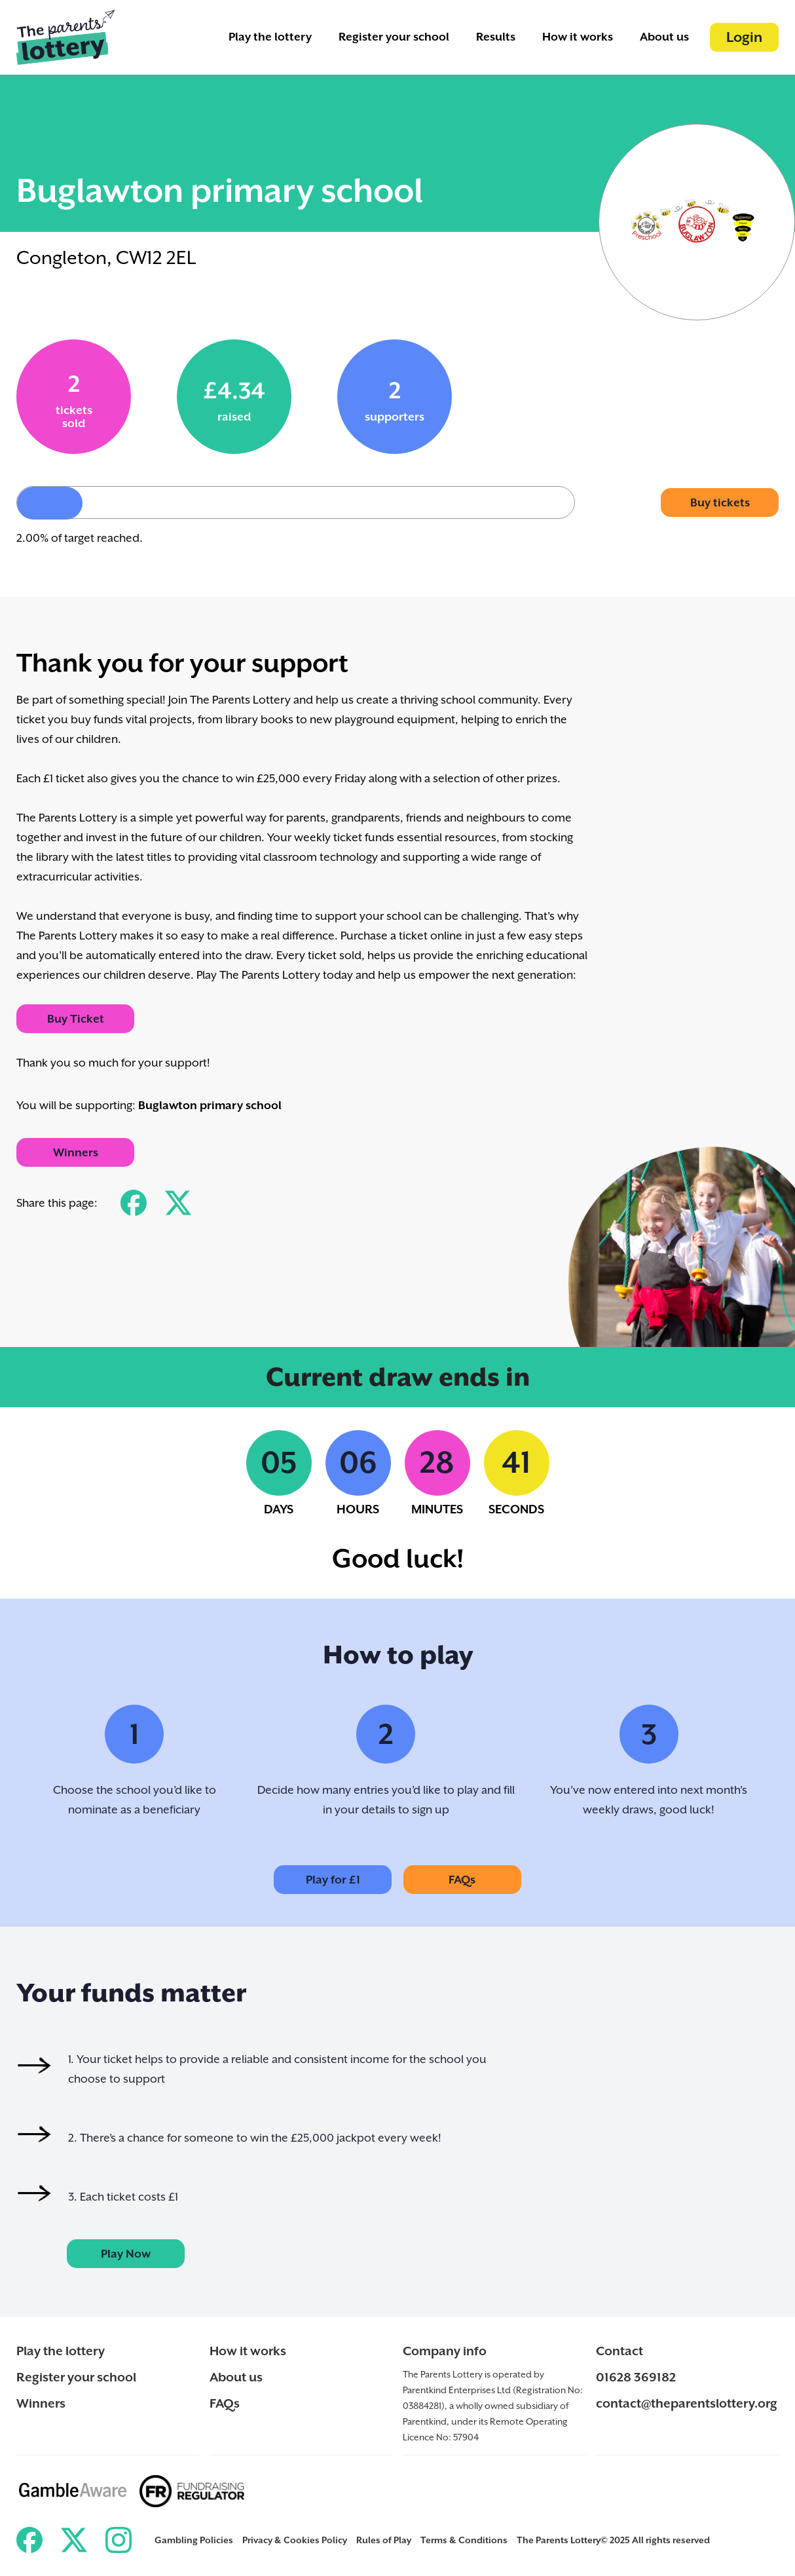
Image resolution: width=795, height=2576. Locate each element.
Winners (75, 1152)
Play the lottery (270, 36)
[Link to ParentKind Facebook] (29, 2540)
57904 (466, 2437)
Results (495, 36)
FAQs (462, 1879)
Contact (619, 2350)
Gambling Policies (194, 2540)
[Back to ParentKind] (65, 37)
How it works (577, 36)
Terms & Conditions (464, 2540)
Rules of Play (383, 2540)
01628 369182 (636, 2377)
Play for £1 (333, 1879)
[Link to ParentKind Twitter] (74, 2540)
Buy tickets (720, 502)
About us (664, 36)
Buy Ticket (75, 1018)
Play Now (126, 2253)
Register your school (394, 36)
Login (744, 37)
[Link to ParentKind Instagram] (118, 2540)
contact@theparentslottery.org (686, 2403)
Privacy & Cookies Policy (294, 2540)
